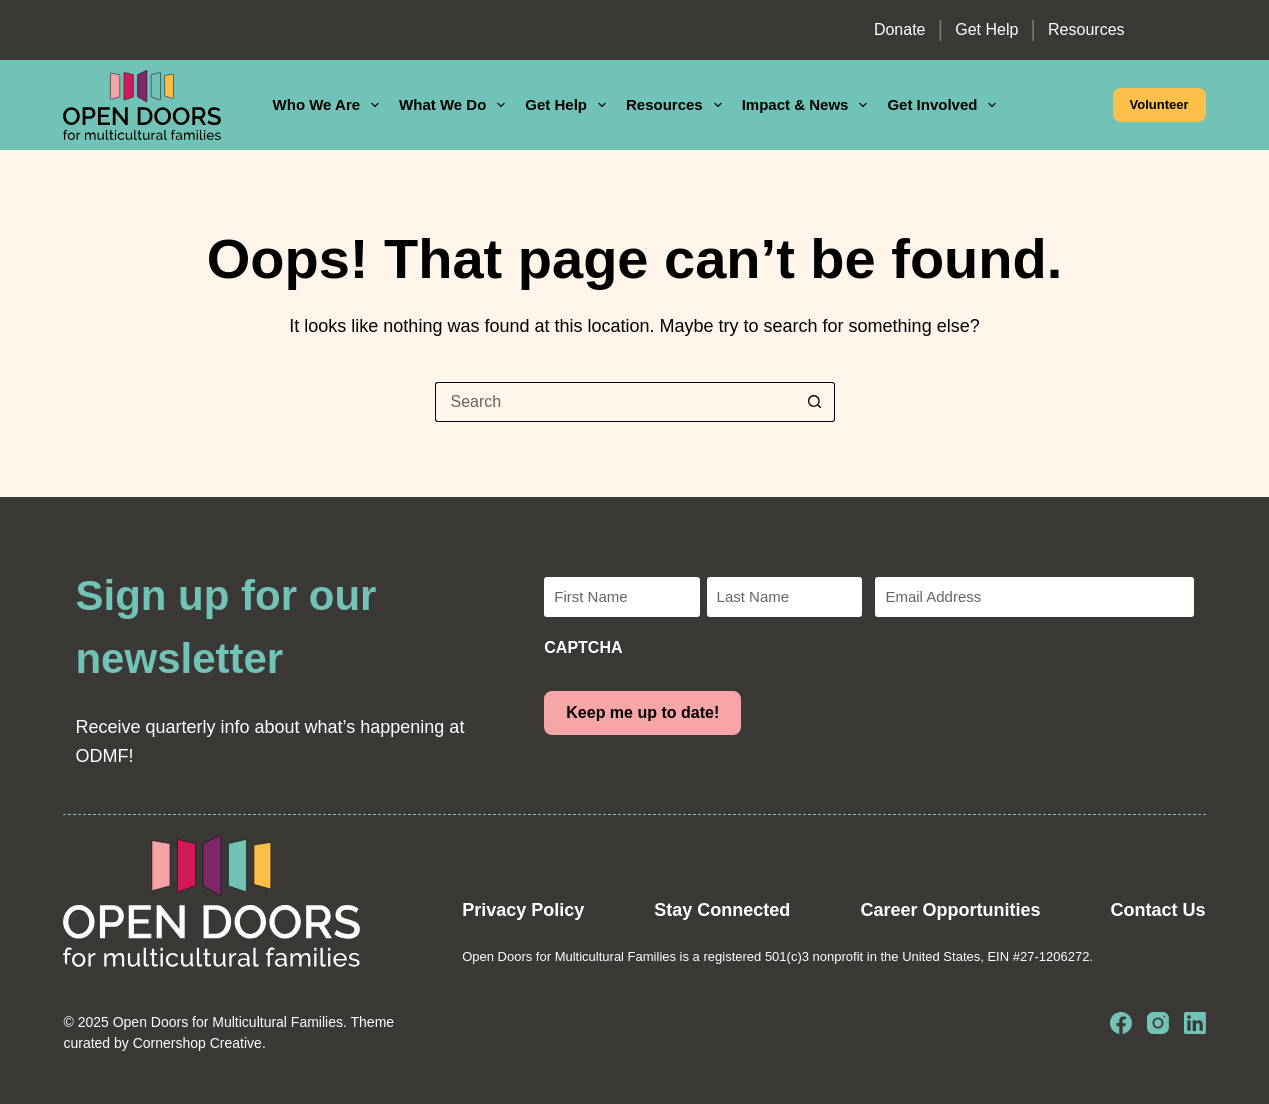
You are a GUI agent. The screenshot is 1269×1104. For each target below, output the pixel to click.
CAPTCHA (583, 647)
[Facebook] (1121, 1023)
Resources (1086, 29)
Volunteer (1159, 104)
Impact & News (809, 105)
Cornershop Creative (197, 1043)
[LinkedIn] (1195, 1023)
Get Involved (945, 105)
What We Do (456, 105)
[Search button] (815, 402)
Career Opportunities (950, 910)
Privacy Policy (523, 910)
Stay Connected (722, 910)
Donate (900, 29)
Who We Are (330, 105)
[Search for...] (615, 402)
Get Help (986, 29)
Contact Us (1158, 910)
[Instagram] (1158, 1023)
